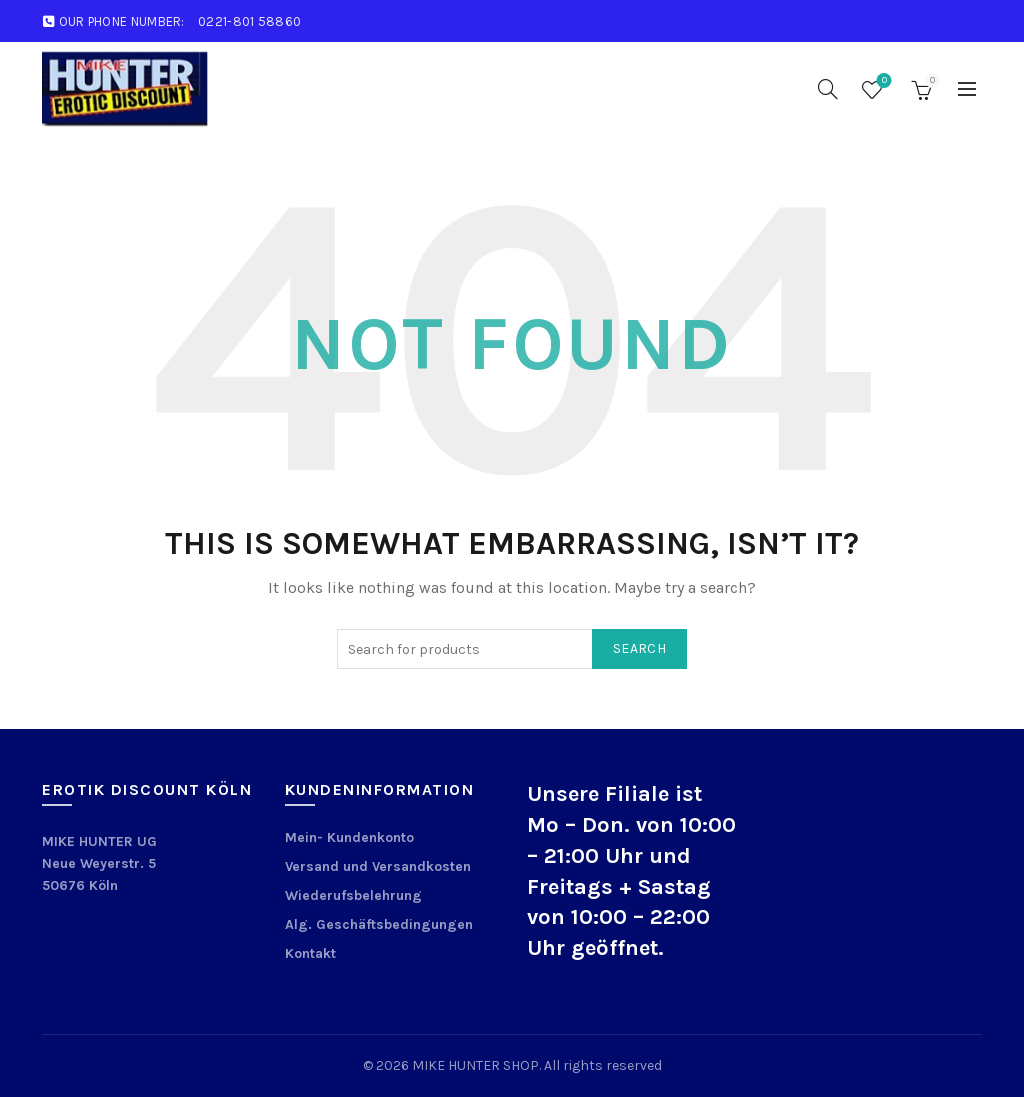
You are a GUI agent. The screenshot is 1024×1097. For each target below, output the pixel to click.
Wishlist (882, 81)
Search (639, 648)
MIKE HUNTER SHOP (475, 1065)
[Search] (828, 89)
